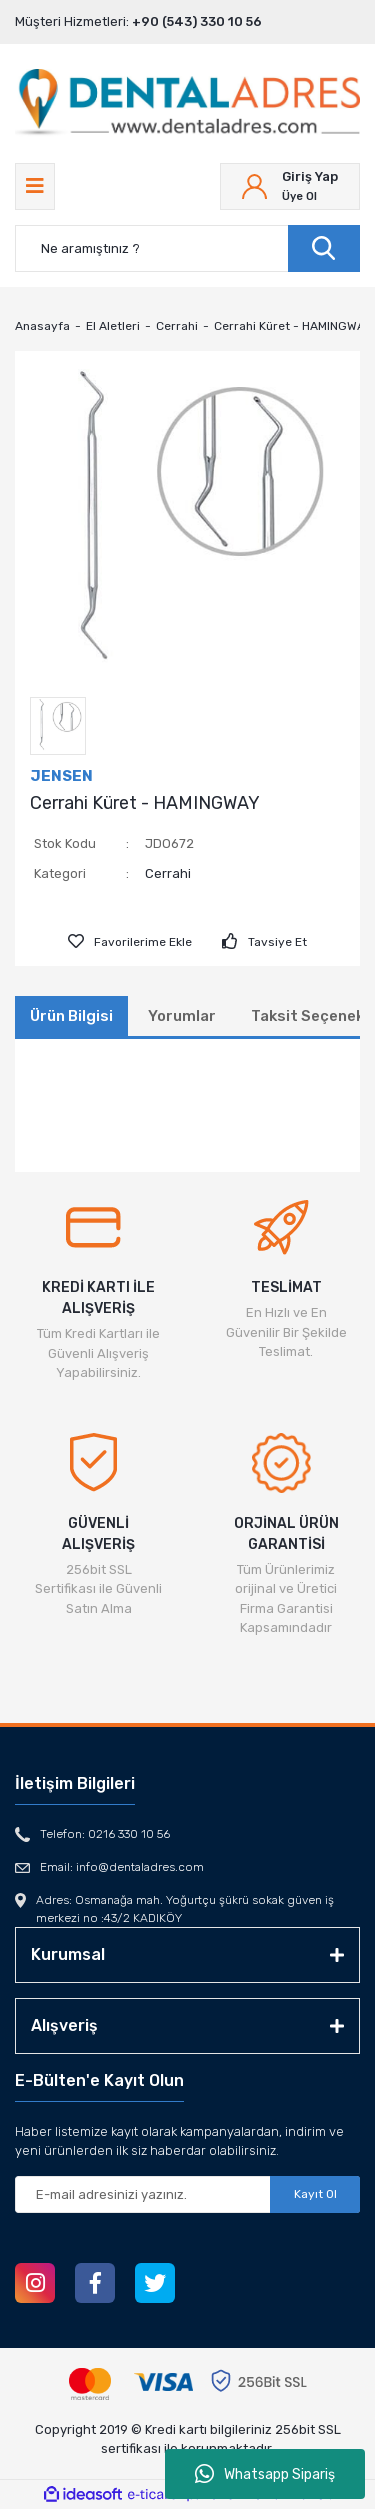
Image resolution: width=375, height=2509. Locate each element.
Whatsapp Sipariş (265, 2474)
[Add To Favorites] (130, 942)
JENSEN (61, 776)
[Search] (187, 248)
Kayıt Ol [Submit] (315, 2194)
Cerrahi (168, 873)
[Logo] (187, 103)
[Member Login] (290, 186)
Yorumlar (182, 1016)
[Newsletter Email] (187, 2194)
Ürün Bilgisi (71, 1016)
